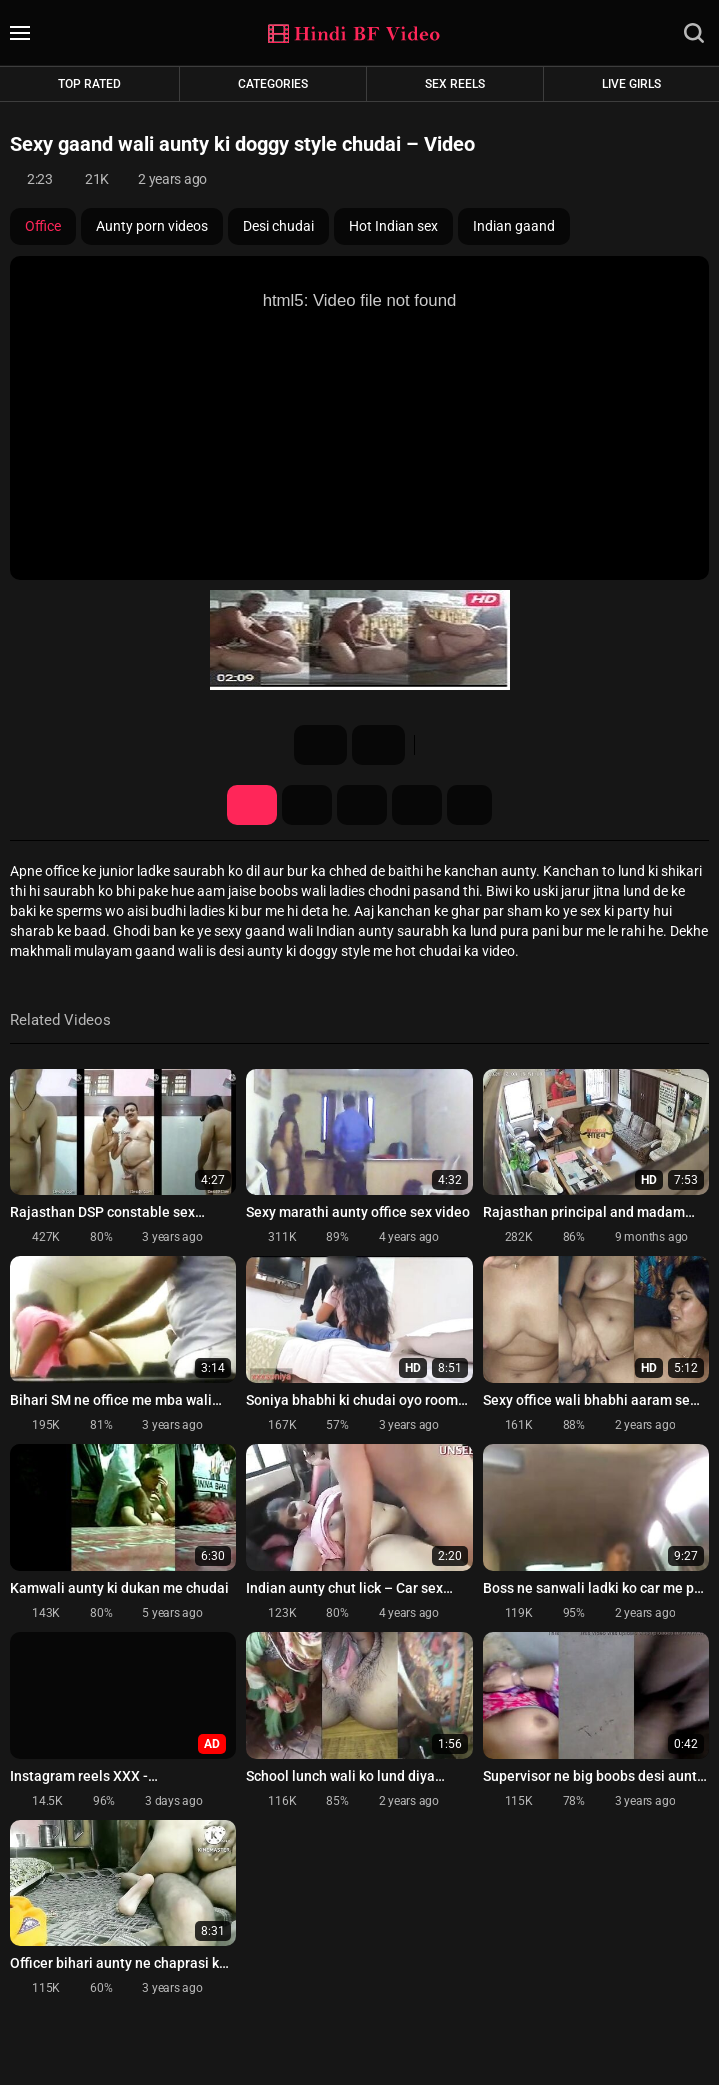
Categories (273, 84)
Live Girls (631, 84)
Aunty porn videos (152, 226)
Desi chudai (278, 226)
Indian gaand (514, 226)
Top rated (89, 84)
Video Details (252, 805)
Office (43, 226)
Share (362, 805)
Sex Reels (455, 84)
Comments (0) (417, 805)
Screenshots (307, 805)
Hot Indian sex (393, 226)
